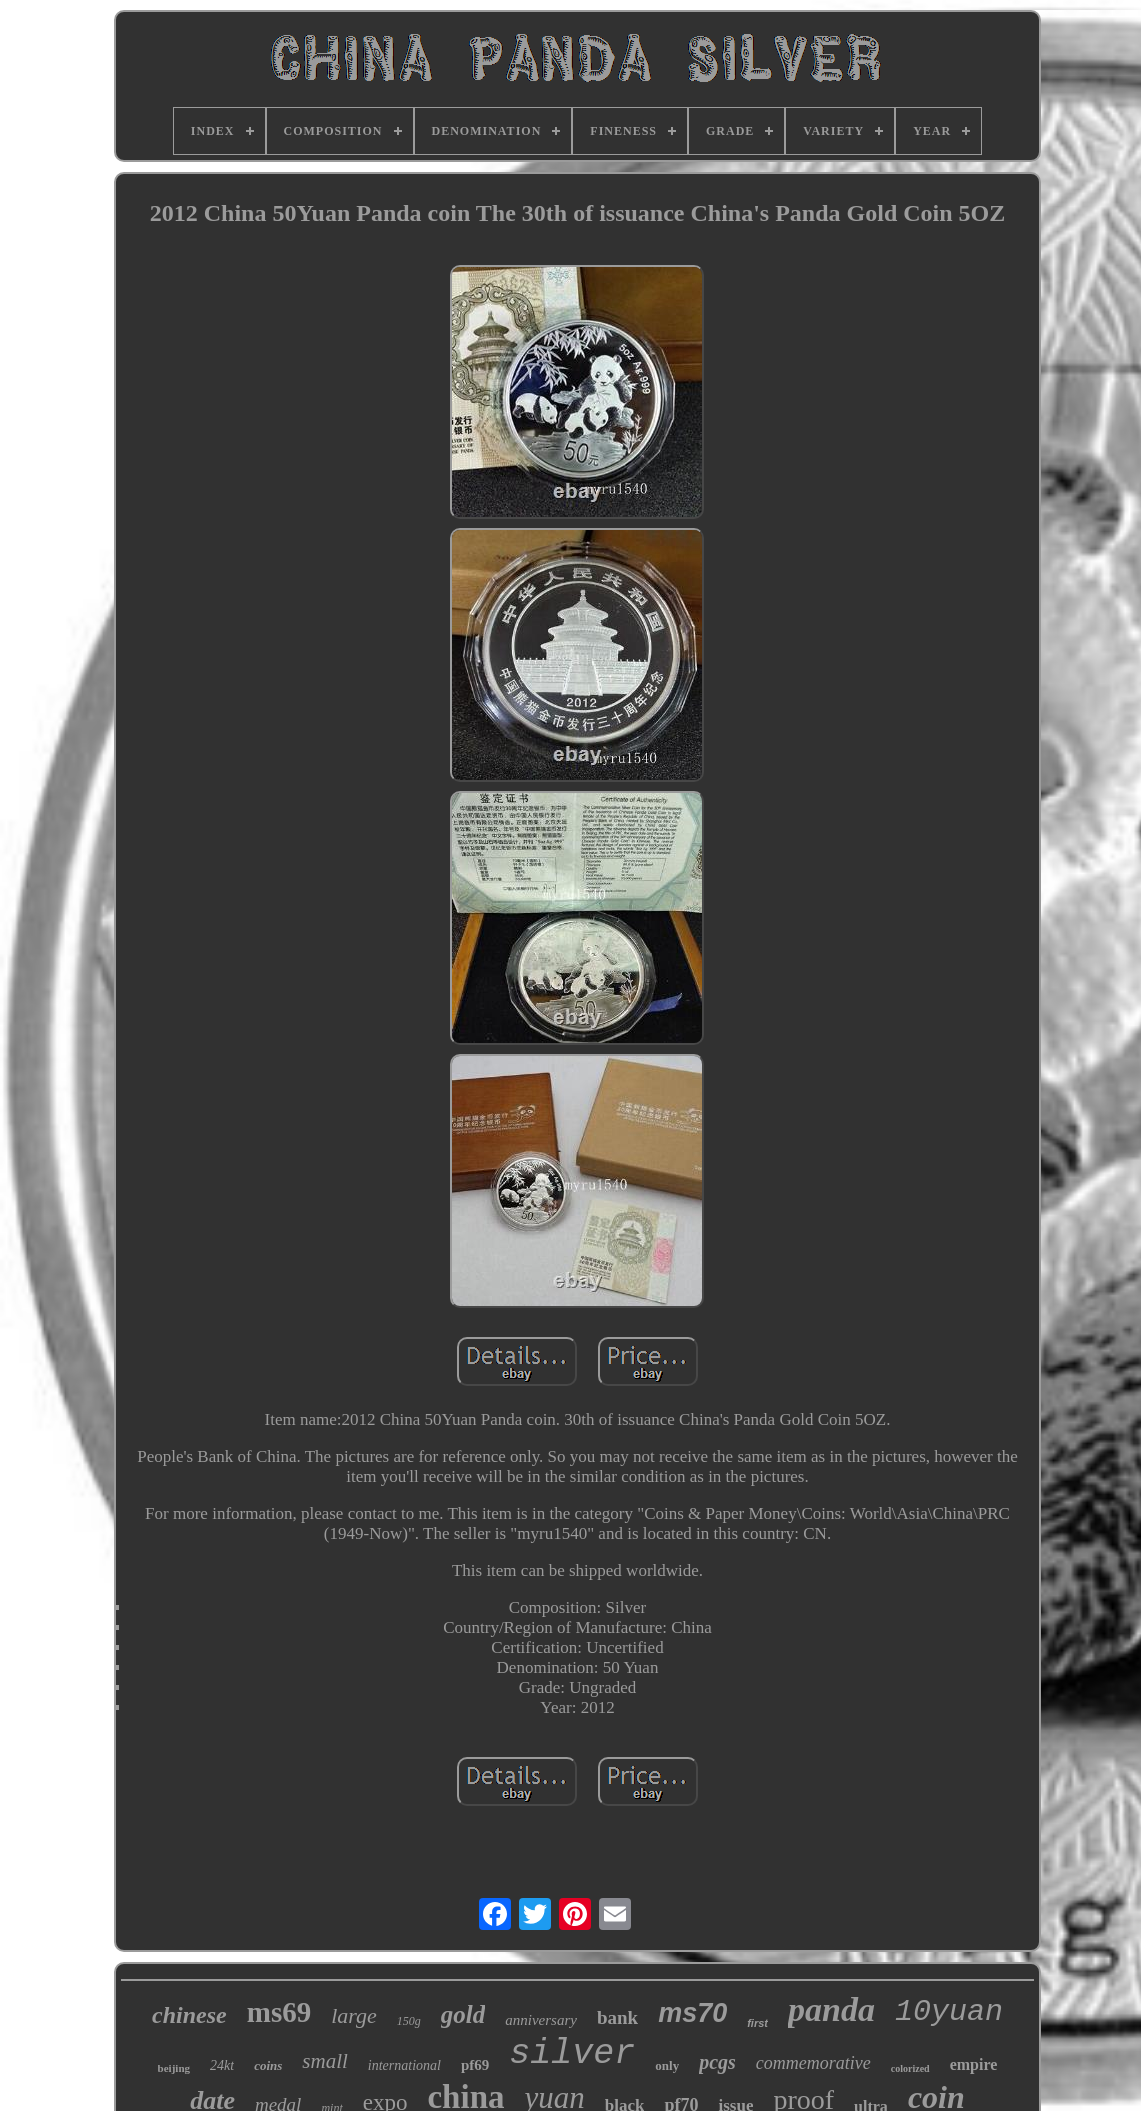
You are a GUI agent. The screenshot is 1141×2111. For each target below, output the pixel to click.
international (404, 2065)
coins (268, 2065)
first (757, 2023)
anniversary (541, 2020)
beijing (174, 2068)
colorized (910, 2068)
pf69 (475, 2065)
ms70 (692, 2013)
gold (463, 2014)
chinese (189, 2015)
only (667, 2065)
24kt (222, 2065)
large (354, 2015)
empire (974, 2064)
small (325, 2061)
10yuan (949, 2012)
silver (572, 2054)
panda (831, 2009)
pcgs (717, 2062)
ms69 (279, 2012)
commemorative (813, 2063)
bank (617, 2017)
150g (409, 2021)
